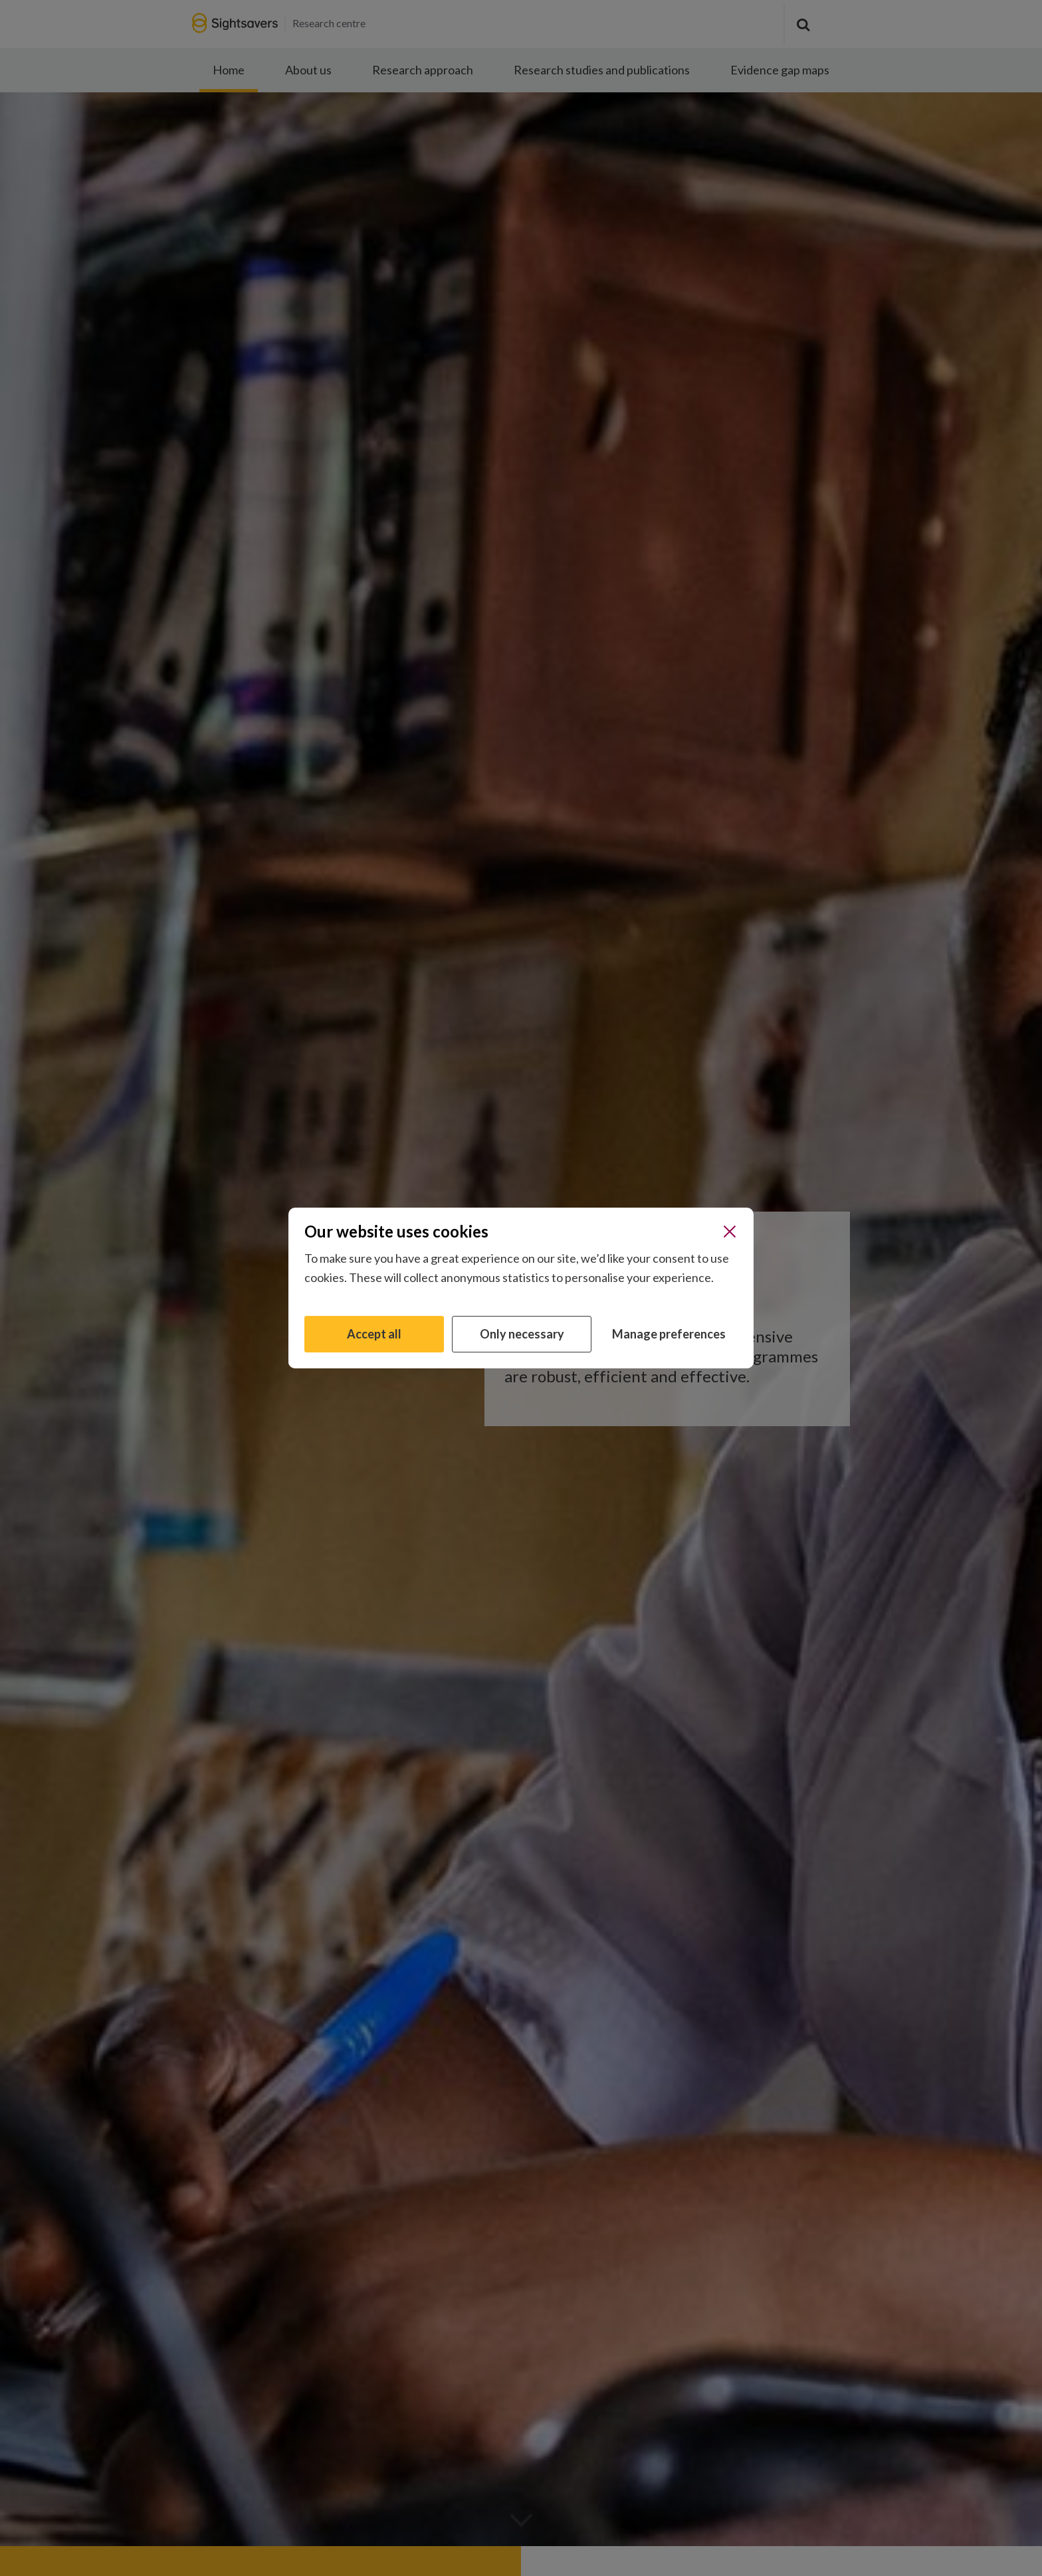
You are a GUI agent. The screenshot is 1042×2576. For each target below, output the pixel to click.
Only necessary (522, 1334)
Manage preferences (669, 1334)
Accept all (374, 1334)
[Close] (730, 1232)
